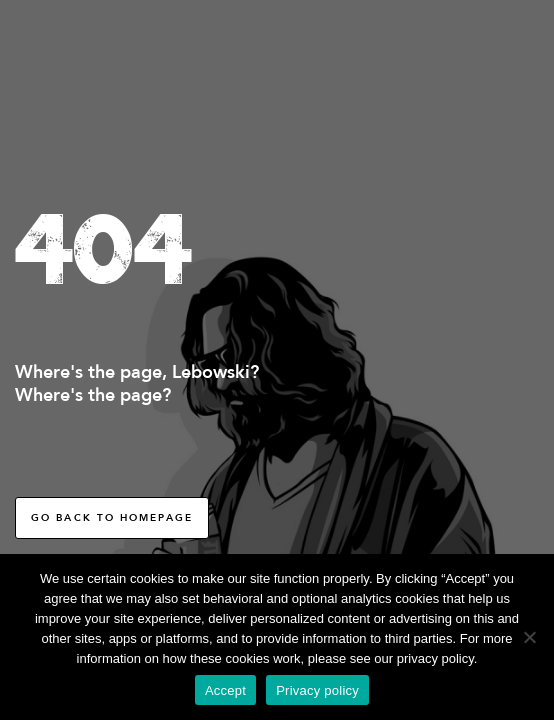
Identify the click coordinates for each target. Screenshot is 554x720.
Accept (225, 690)
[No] (529, 637)
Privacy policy (317, 690)
